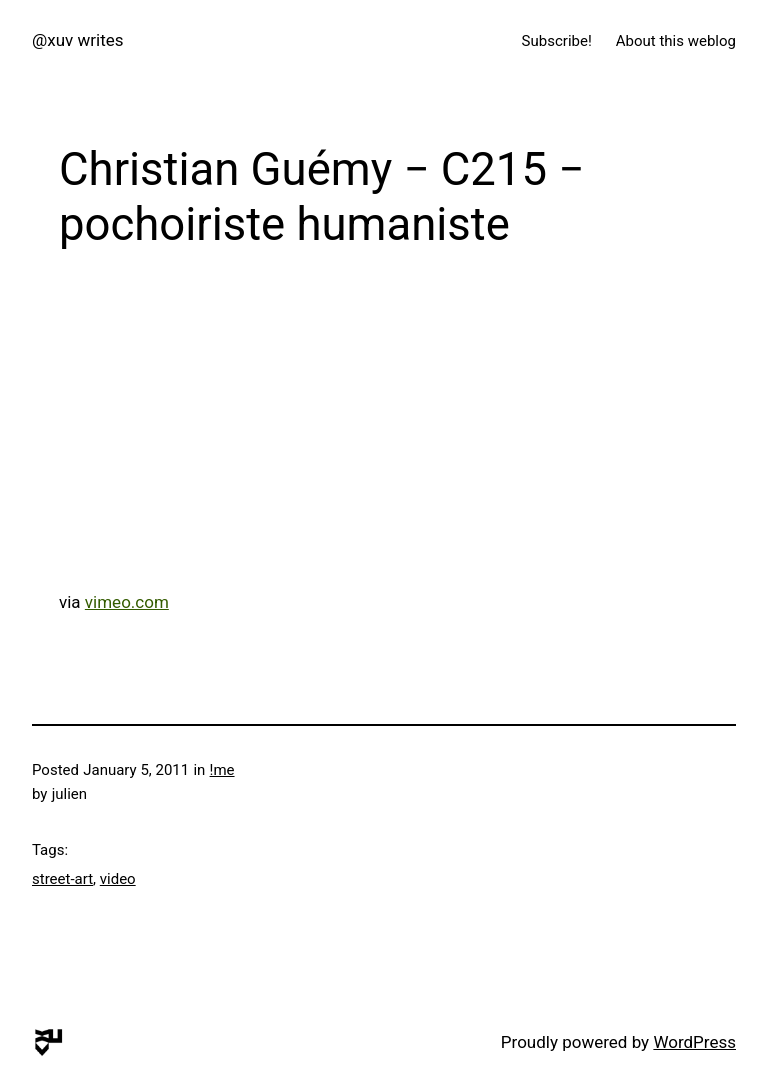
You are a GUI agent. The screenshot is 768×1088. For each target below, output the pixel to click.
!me (222, 770)
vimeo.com (127, 602)
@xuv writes (78, 40)
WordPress (694, 1042)
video (118, 879)
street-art (62, 879)
